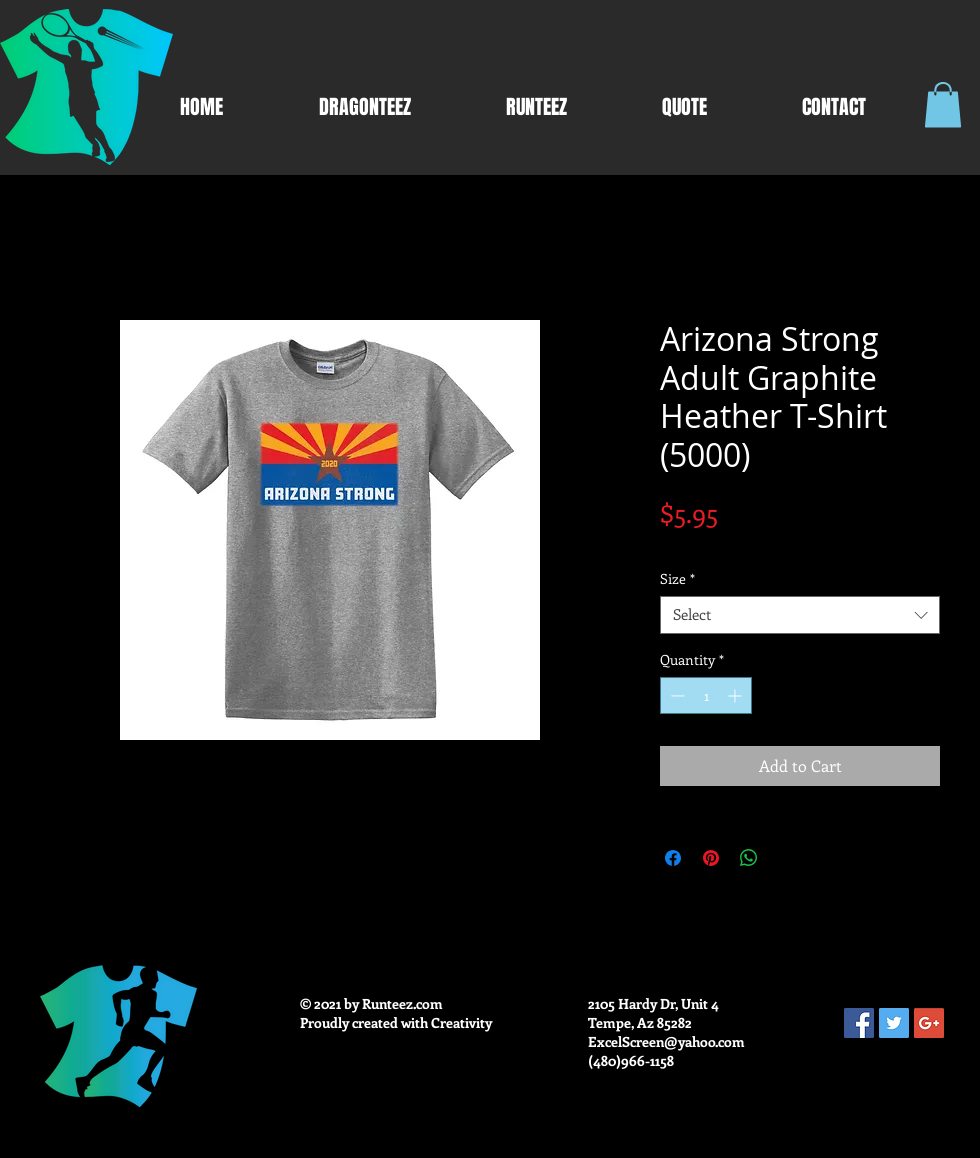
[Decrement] (675, 695)
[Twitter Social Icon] (894, 1023)
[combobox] (800, 615)
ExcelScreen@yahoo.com (666, 1041)
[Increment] (736, 695)
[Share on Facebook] (673, 858)
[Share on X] (787, 858)
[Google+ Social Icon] (929, 1023)
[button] (943, 104)
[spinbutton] (706, 695)
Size (677, 579)
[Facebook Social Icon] (859, 1023)
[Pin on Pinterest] (711, 858)
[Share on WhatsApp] (749, 858)
